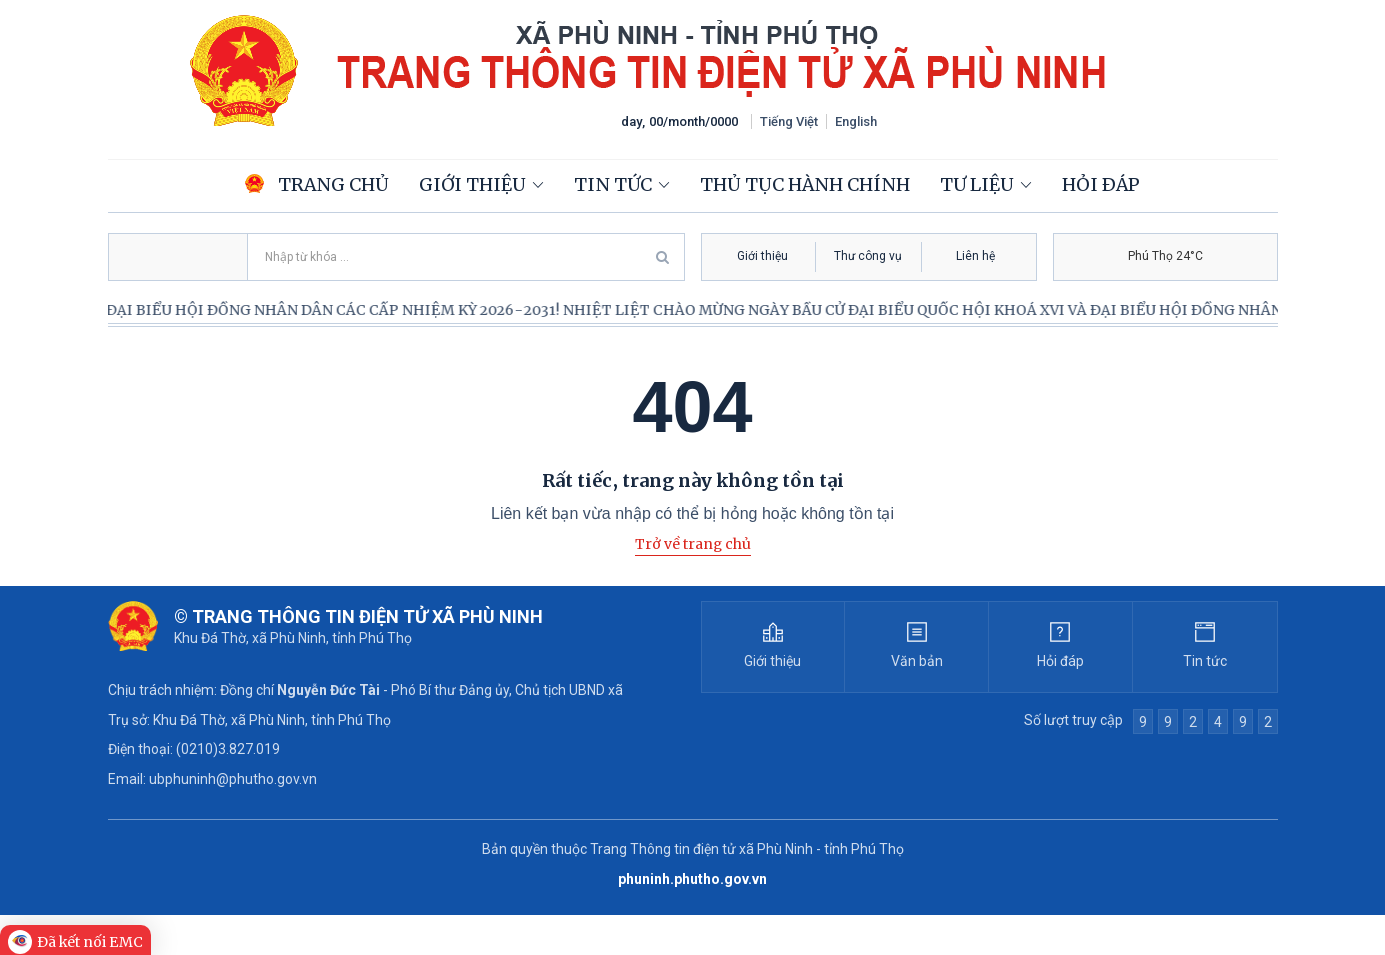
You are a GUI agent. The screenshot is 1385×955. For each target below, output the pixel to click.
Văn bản (917, 661)
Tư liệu (977, 184)
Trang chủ (317, 184)
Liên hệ (975, 256)
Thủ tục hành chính (805, 184)
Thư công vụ (868, 256)
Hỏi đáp (1101, 184)
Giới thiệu (472, 184)
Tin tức (613, 184)
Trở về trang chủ (693, 544)
